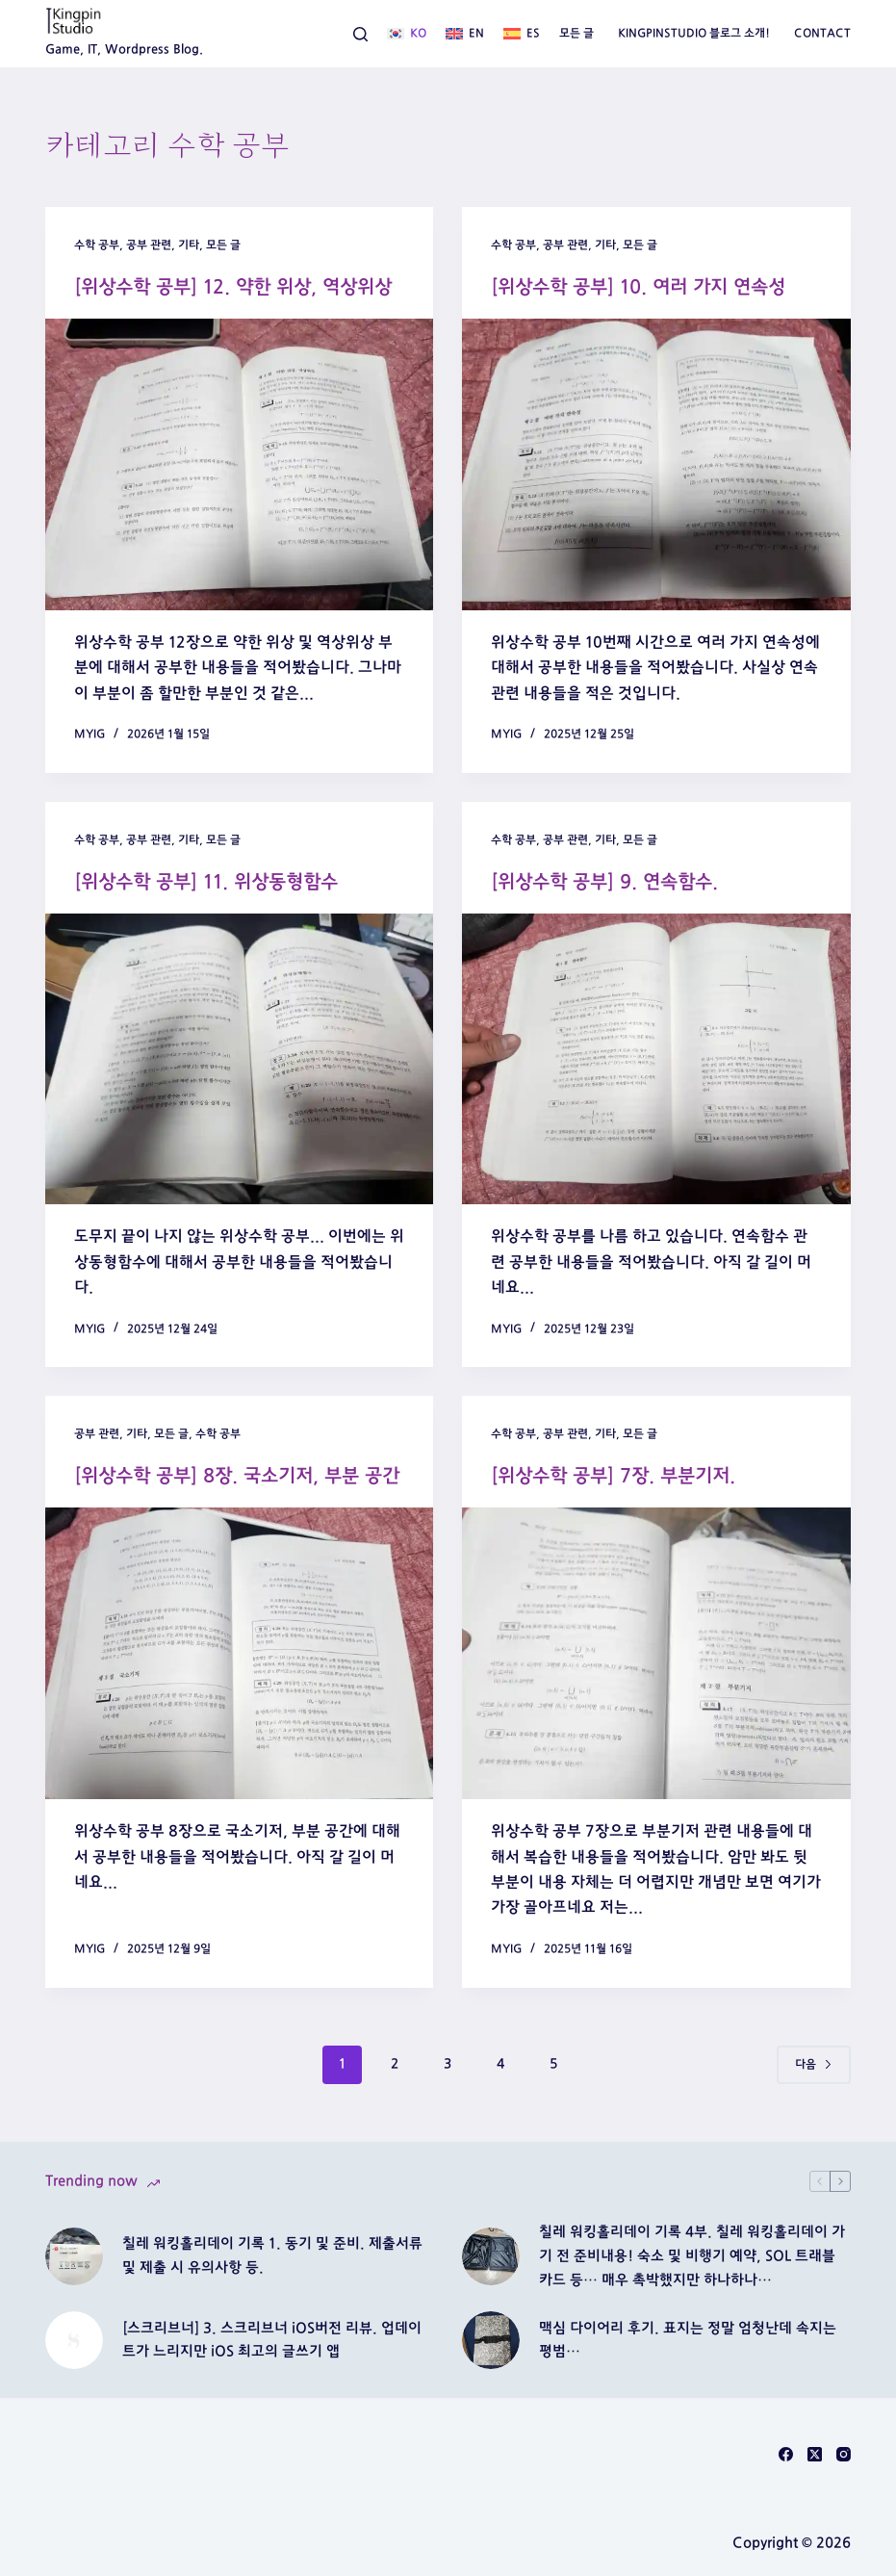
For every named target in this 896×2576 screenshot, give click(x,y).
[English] (465, 33)
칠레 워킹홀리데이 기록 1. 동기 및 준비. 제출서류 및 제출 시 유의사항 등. (272, 2255)
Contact (822, 33)
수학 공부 (96, 244)
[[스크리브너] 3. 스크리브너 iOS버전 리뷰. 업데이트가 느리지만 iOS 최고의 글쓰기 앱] (74, 2340)
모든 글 (576, 33)
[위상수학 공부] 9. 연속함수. (604, 881)
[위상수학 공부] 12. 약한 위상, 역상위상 (233, 286)
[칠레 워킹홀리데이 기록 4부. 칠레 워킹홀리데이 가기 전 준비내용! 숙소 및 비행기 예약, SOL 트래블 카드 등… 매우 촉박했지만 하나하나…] (491, 2256)
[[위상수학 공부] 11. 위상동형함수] (239, 1059)
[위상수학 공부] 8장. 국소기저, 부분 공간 (236, 1475)
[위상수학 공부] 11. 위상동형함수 (206, 881)
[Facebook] (786, 2454)
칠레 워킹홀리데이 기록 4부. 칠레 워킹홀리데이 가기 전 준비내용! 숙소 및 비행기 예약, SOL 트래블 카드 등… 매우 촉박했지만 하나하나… (692, 2256)
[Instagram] (843, 2454)
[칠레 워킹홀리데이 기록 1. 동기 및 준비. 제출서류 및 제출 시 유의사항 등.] (74, 2256)
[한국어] (406, 33)
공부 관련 (148, 244)
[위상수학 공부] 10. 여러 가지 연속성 (638, 286)
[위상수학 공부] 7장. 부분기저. (613, 1475)
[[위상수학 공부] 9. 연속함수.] (656, 1059)
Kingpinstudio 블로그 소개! (694, 33)
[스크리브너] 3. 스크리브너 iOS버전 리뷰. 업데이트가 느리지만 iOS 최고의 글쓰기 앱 (272, 2340)
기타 (188, 244)
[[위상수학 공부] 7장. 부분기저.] (656, 1653)
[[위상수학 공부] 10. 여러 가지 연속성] (656, 464)
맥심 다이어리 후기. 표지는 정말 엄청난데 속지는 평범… (687, 2340)
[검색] (360, 34)
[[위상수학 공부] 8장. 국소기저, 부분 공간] (239, 1653)
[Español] (521, 33)
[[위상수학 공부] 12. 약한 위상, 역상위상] (239, 464)
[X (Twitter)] (814, 2454)
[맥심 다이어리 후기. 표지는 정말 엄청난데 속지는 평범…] (491, 2340)
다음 (813, 2064)
